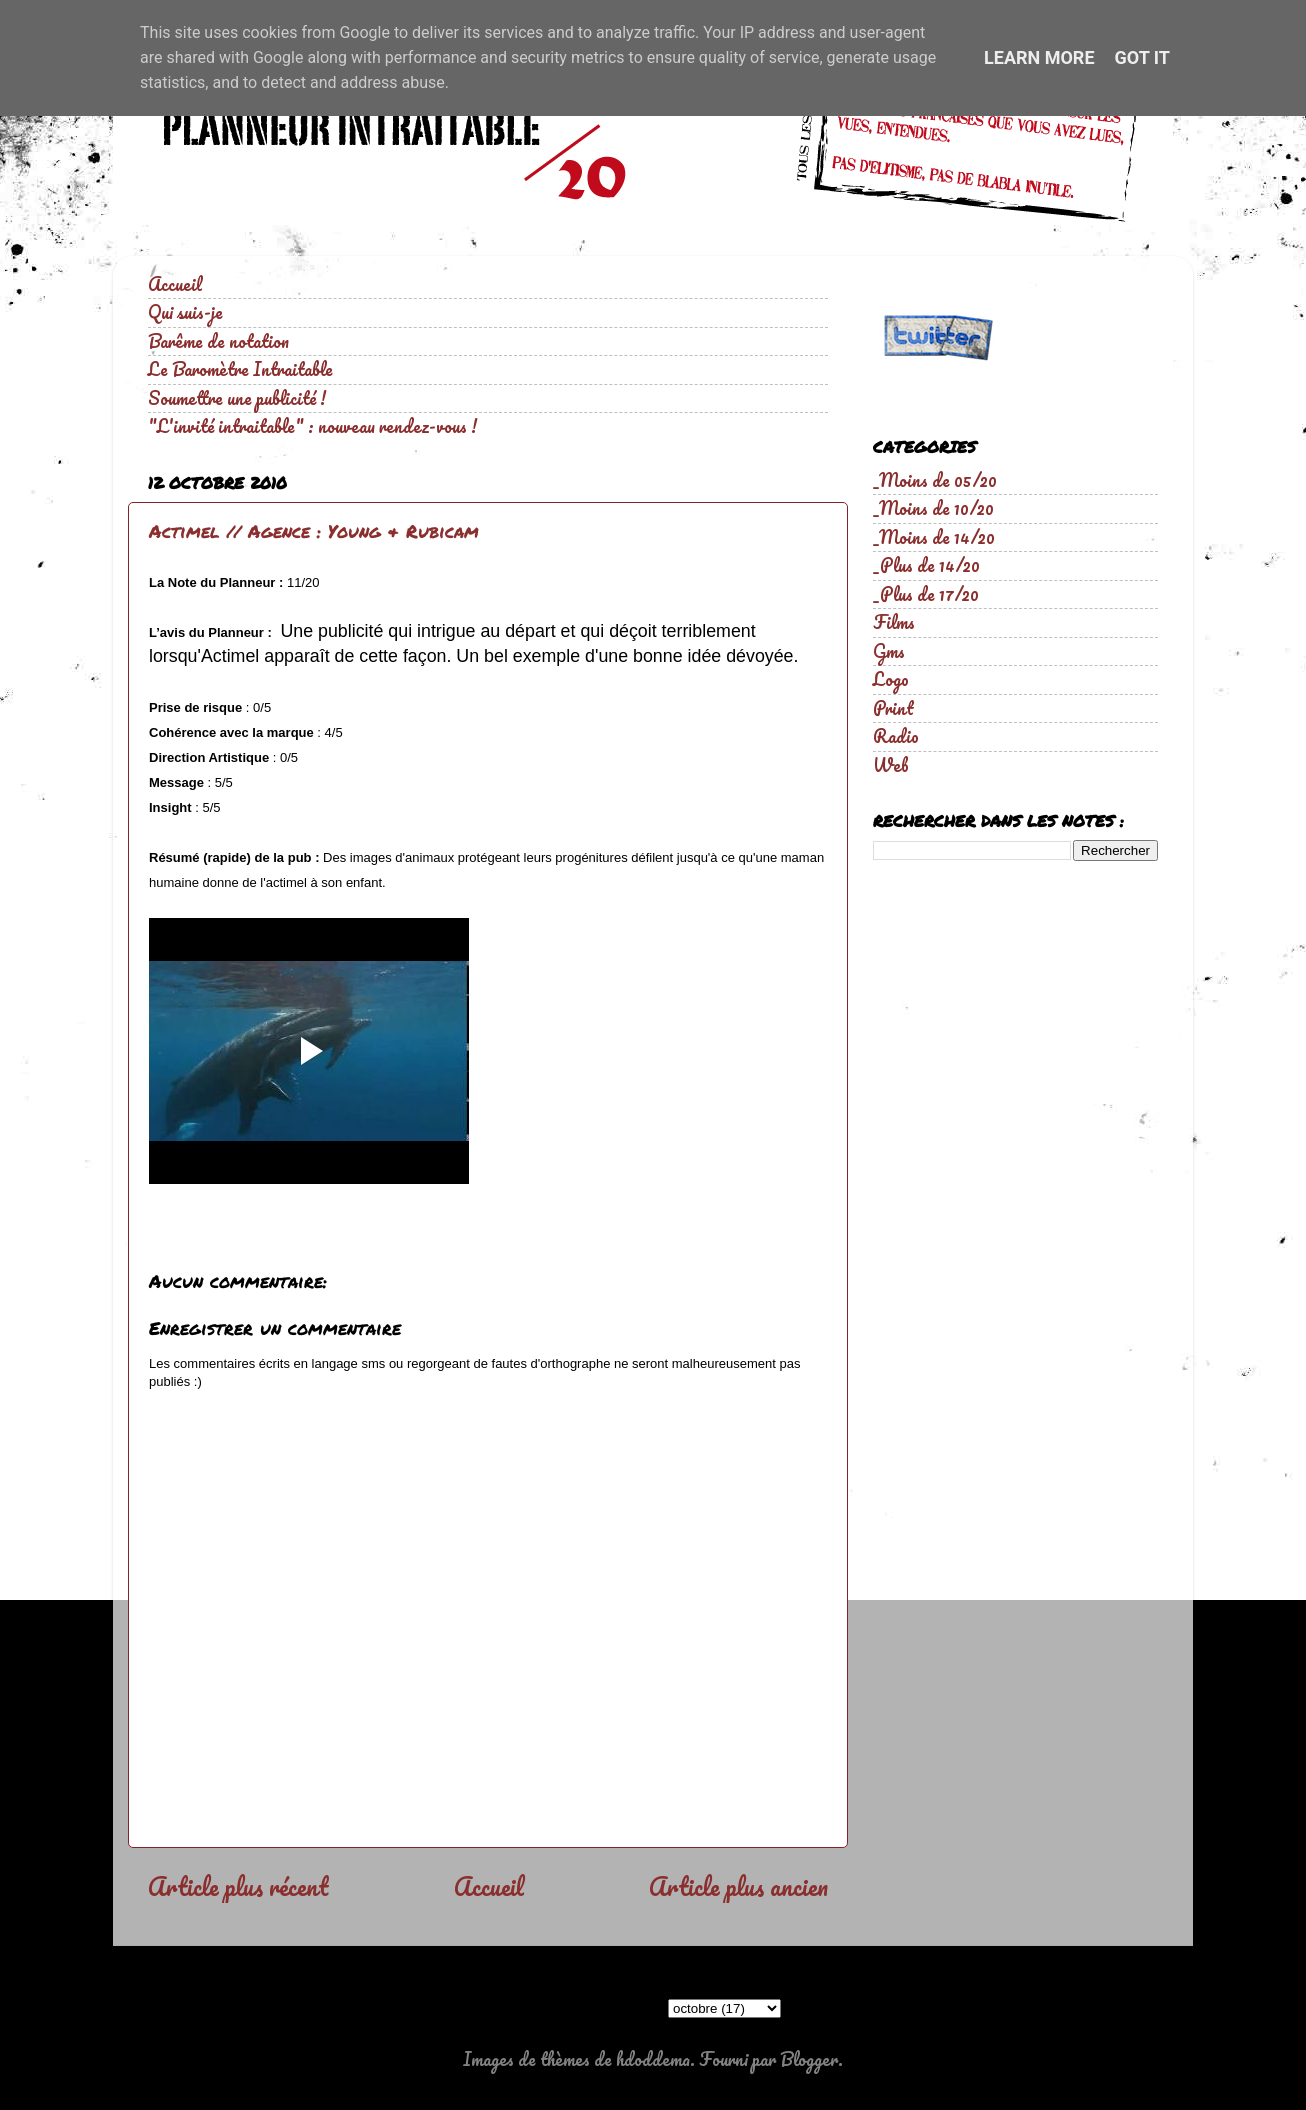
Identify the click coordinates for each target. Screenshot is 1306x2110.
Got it (1142, 57)
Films (894, 622)
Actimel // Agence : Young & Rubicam (314, 531)
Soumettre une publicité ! (237, 398)
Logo (891, 679)
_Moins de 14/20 (934, 537)
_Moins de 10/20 (933, 508)
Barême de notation (218, 341)
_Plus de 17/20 (926, 594)
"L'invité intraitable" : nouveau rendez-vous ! (312, 426)
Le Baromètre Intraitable (240, 369)
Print (893, 708)
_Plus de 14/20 (926, 565)
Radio (896, 736)
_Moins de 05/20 (935, 480)
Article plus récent (238, 1886)
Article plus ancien (738, 1886)
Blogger (809, 2059)
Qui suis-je (185, 312)
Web (891, 765)
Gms (889, 651)
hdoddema (653, 2059)
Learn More (1039, 57)
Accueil (175, 284)
